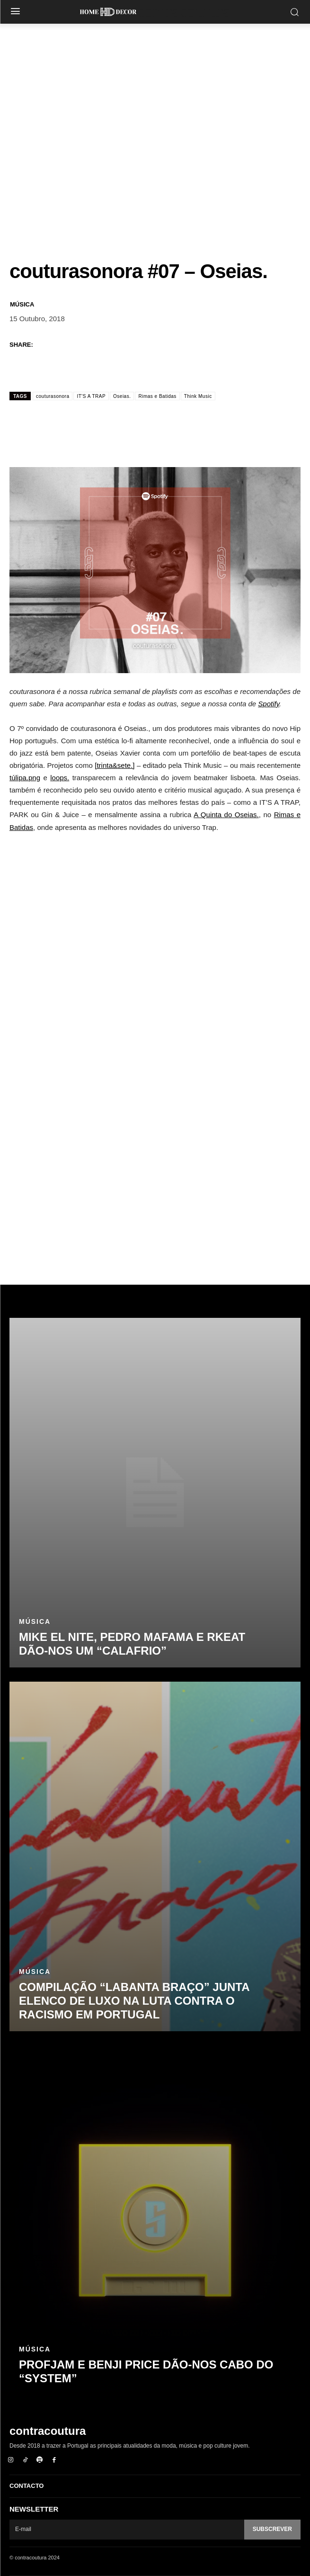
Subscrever (272, 2529)
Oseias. (122, 396)
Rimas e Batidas (157, 396)
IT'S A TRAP (91, 396)
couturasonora (52, 396)
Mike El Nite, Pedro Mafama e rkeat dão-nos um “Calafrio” (132, 1643)
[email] (126, 2530)
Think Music (198, 396)
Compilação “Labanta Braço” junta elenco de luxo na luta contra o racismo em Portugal (134, 2001)
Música (22, 304)
